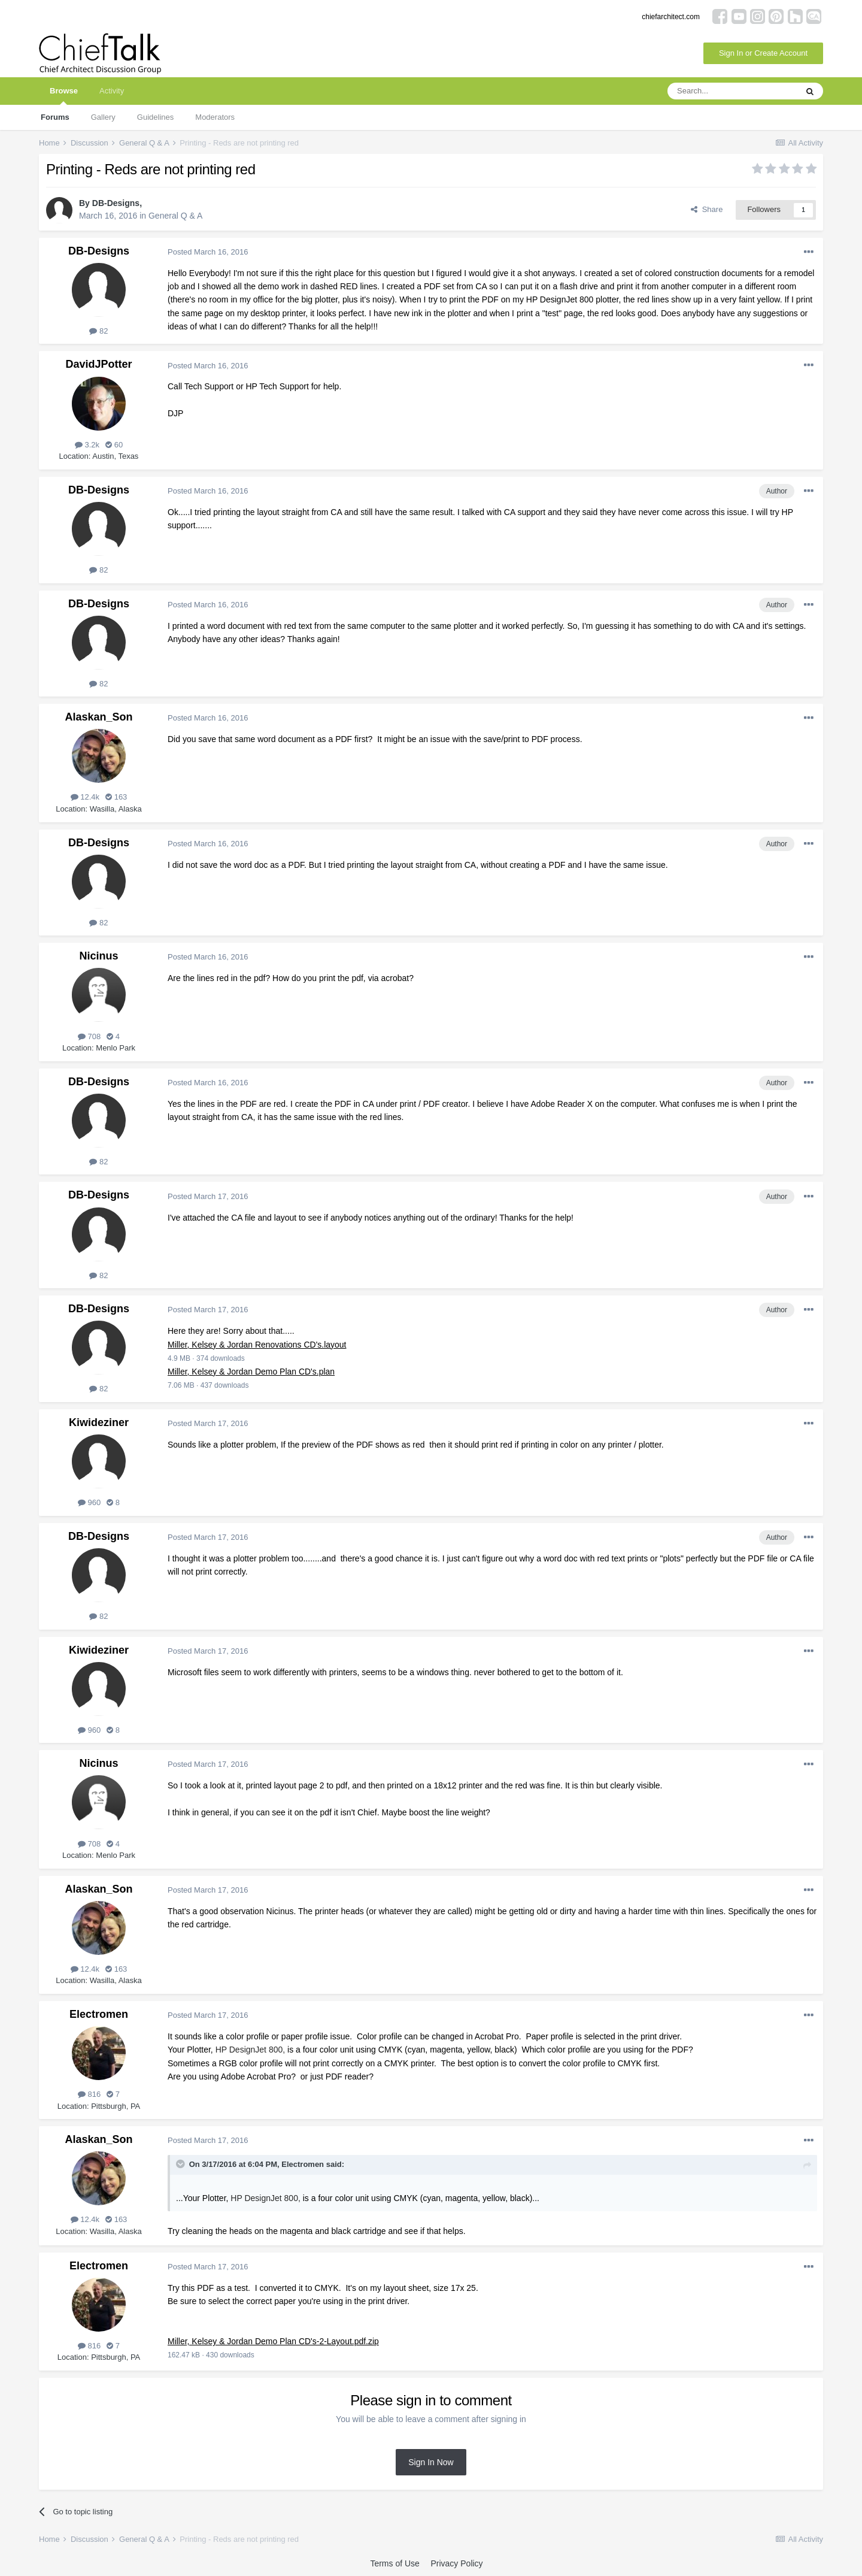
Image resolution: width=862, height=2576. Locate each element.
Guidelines (155, 117)
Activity (111, 90)
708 (89, 1036)
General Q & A (175, 215)
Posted (208, 251)
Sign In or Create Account (763, 53)
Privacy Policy (456, 2563)
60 (114, 444)
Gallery (103, 117)
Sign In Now (430, 2462)
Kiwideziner (99, 1422)
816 (89, 2094)
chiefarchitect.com (671, 17)
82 (98, 330)
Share (707, 209)
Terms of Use (394, 2563)
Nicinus (98, 956)
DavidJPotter (98, 364)
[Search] (732, 91)
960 (89, 1502)
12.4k (85, 796)
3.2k (87, 444)
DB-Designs (115, 203)
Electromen (98, 2014)
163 (116, 796)
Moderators (215, 117)
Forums (55, 117)
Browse (64, 95)
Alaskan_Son (98, 717)
